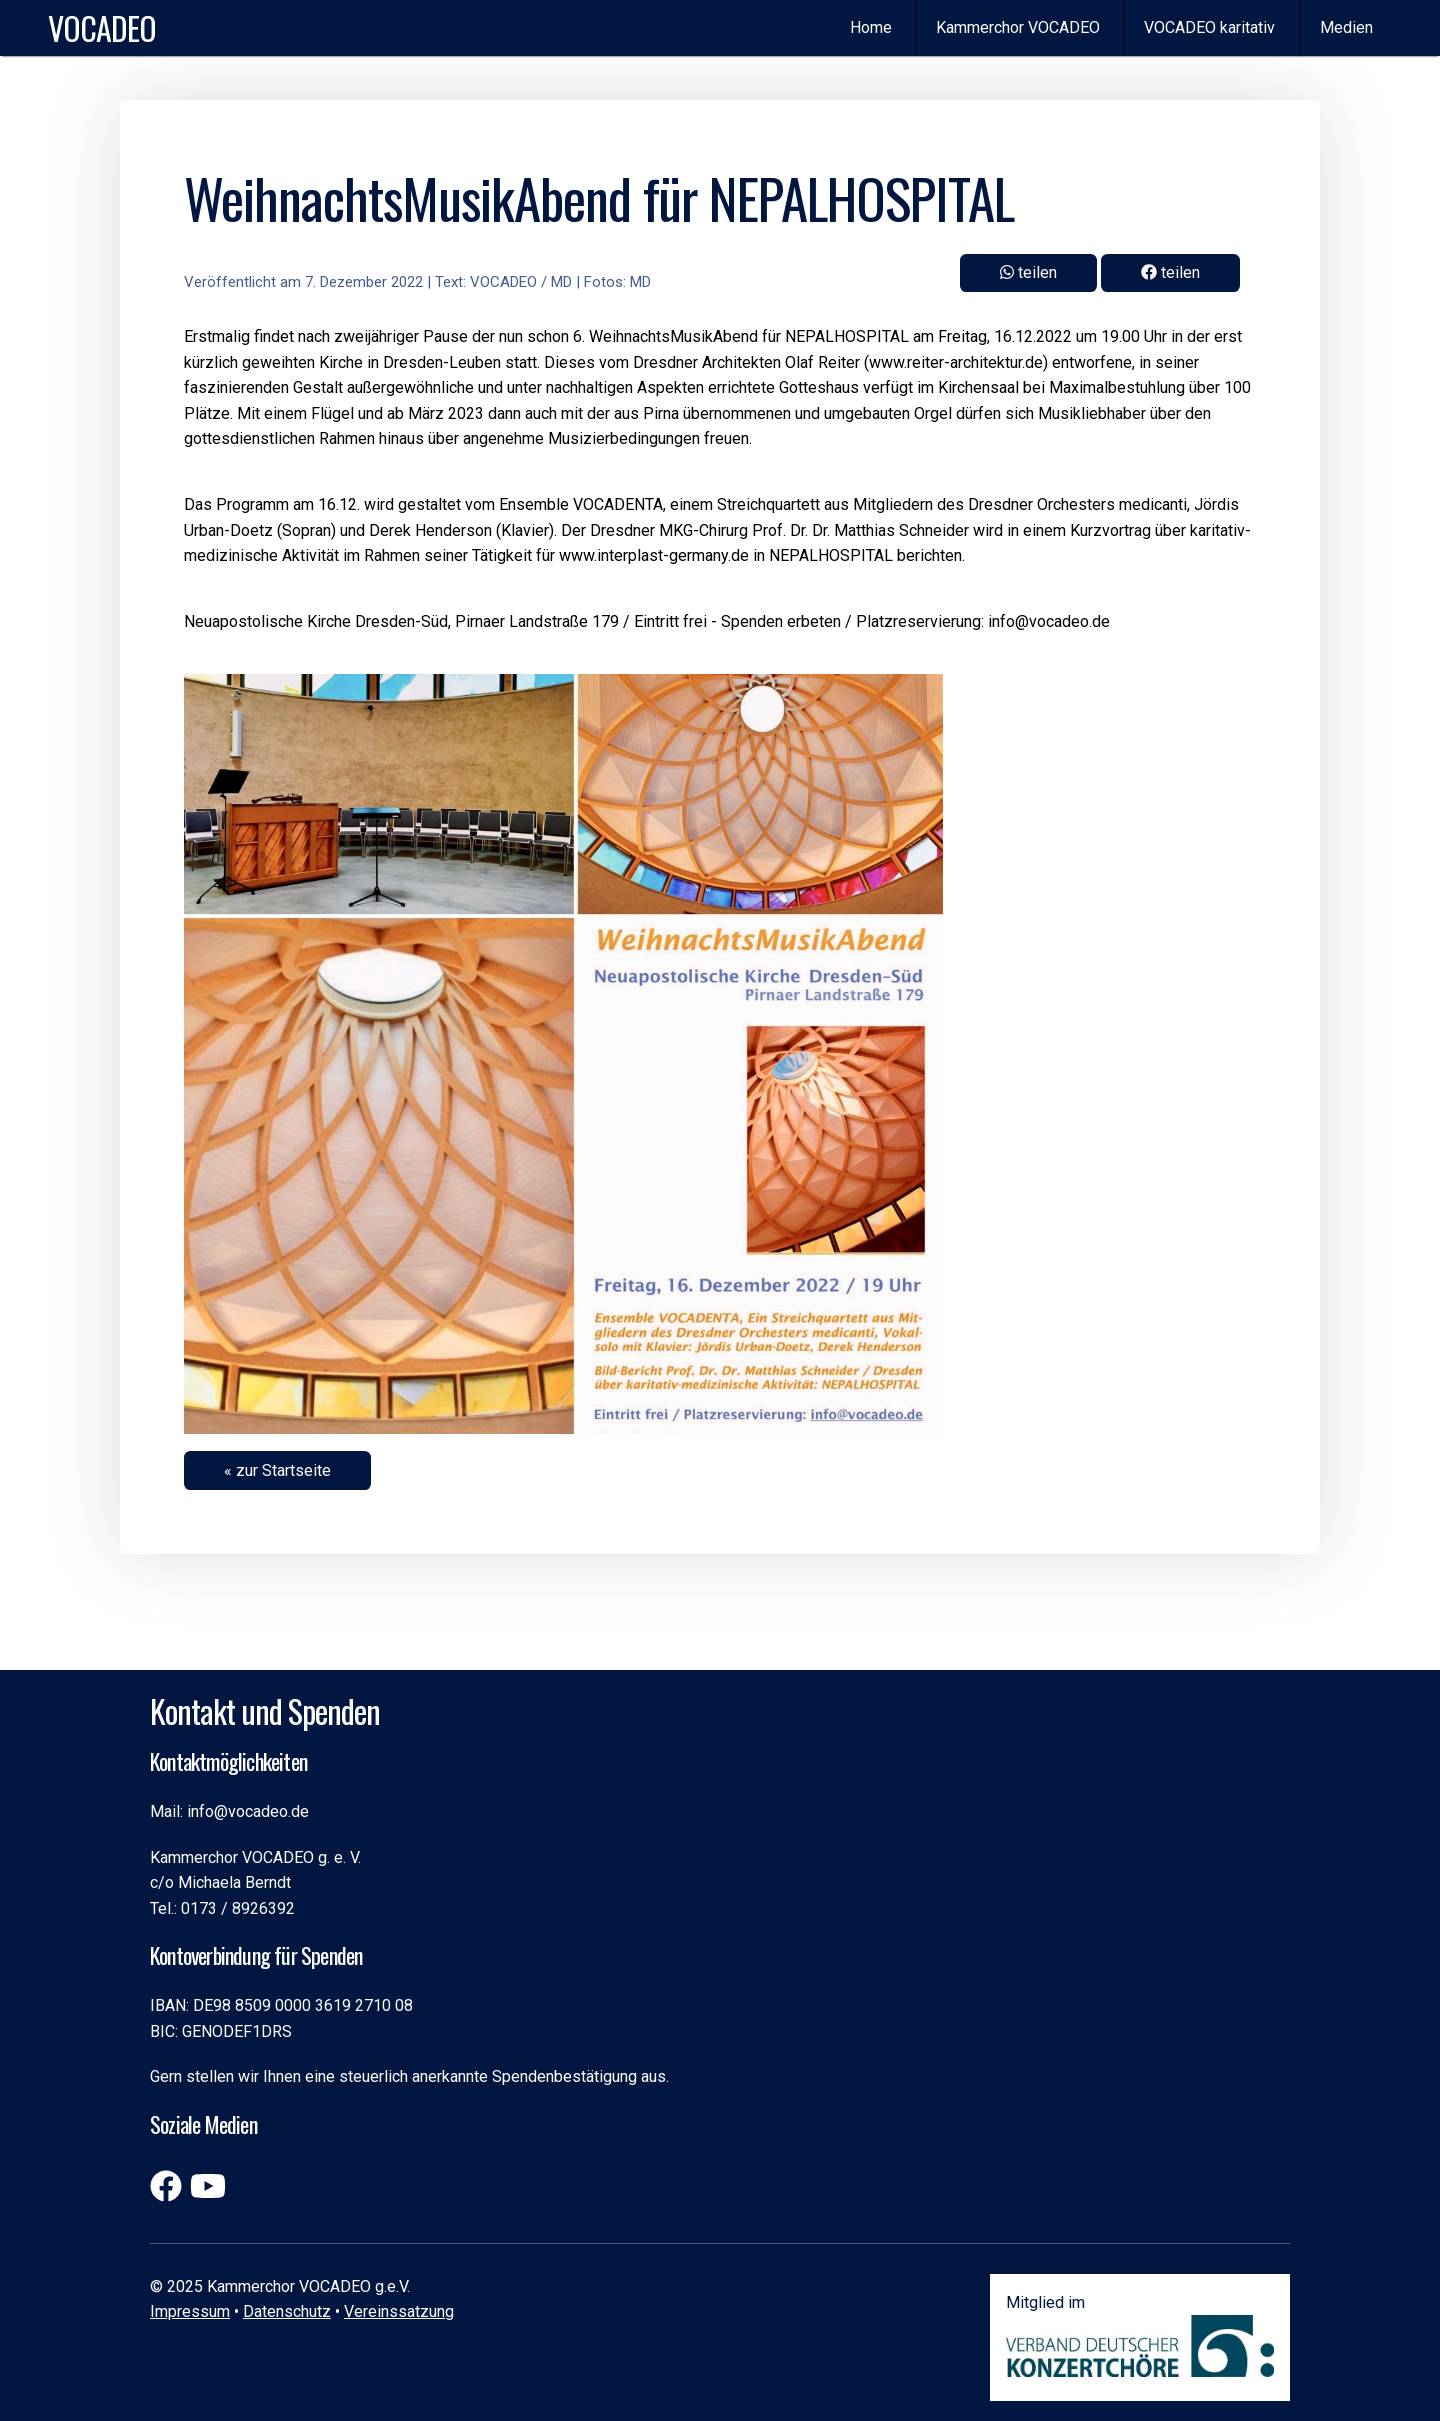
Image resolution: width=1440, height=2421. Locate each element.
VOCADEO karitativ (1209, 27)
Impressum (190, 2311)
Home (871, 27)
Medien (1346, 27)
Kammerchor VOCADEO (1018, 27)
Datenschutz (287, 2311)
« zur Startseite (277, 1470)
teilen (1170, 272)
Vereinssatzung (399, 2311)
